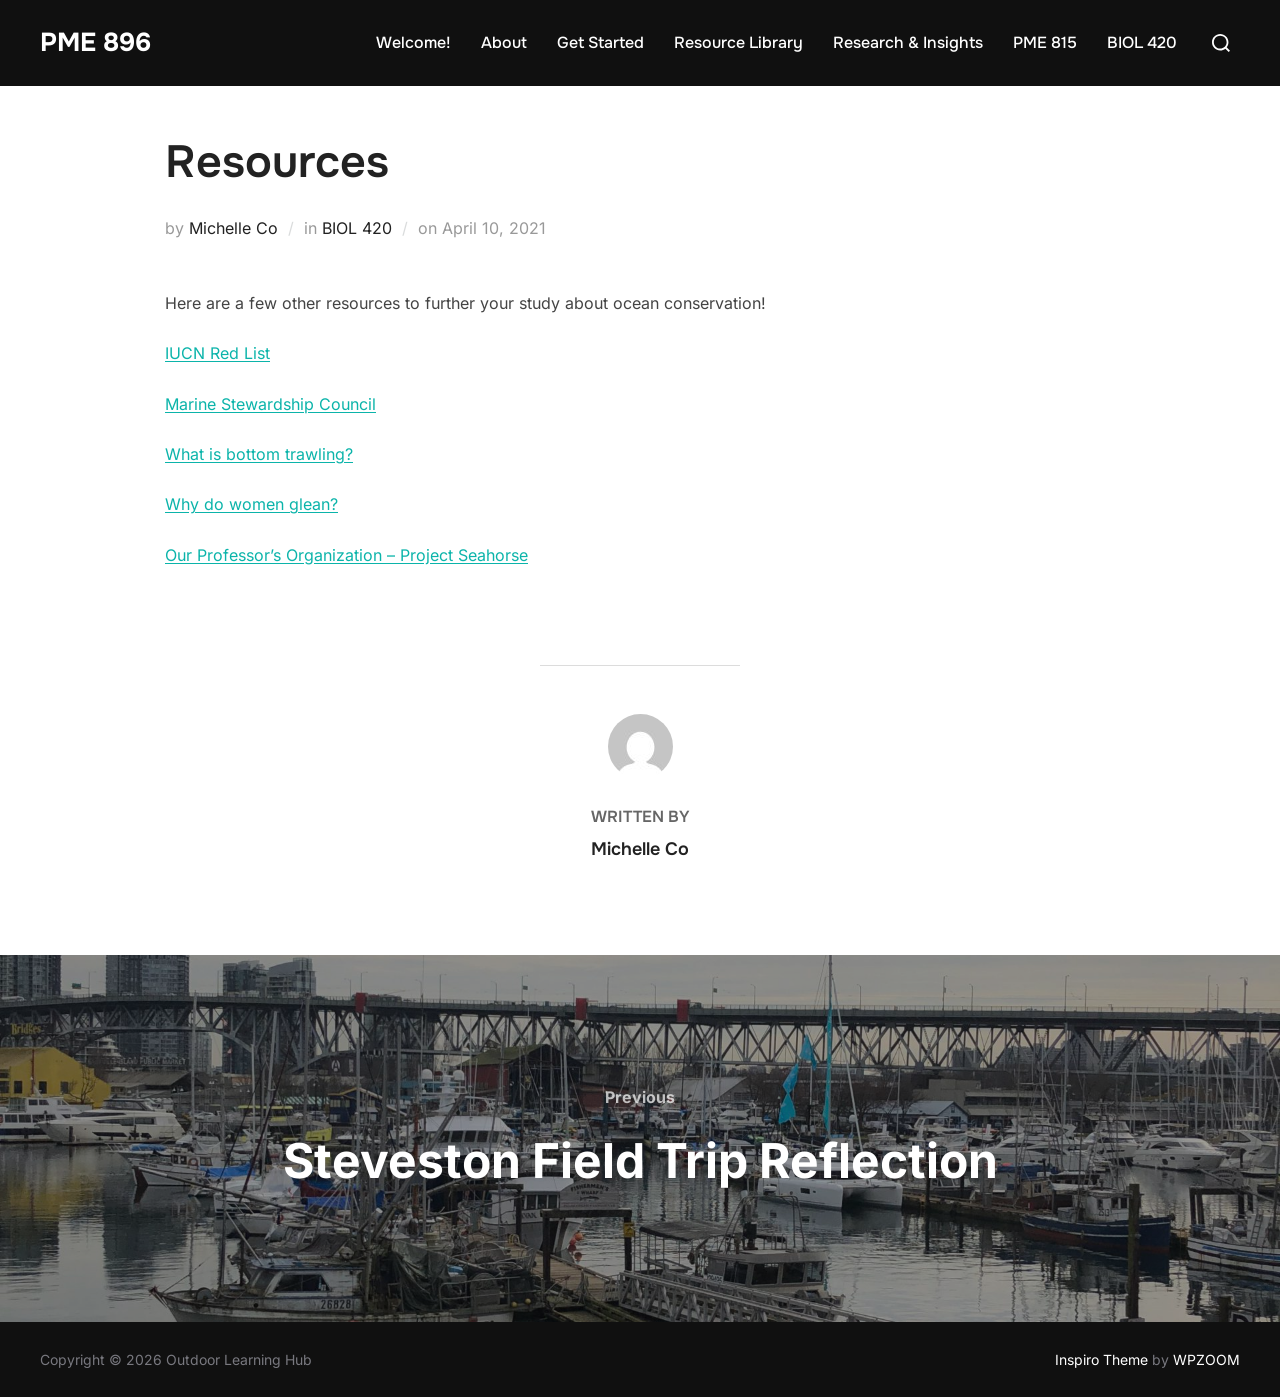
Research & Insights (908, 42)
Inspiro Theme (1101, 1359)
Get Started (600, 42)
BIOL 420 (1142, 42)
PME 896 (95, 42)
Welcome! (413, 42)
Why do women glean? (251, 504)
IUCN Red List (217, 353)
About (504, 42)
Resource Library (738, 42)
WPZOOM (1206, 1359)
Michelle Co (233, 228)
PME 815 (1045, 42)
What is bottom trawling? (259, 454)
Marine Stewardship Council (270, 404)
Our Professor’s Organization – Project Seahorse (346, 555)
